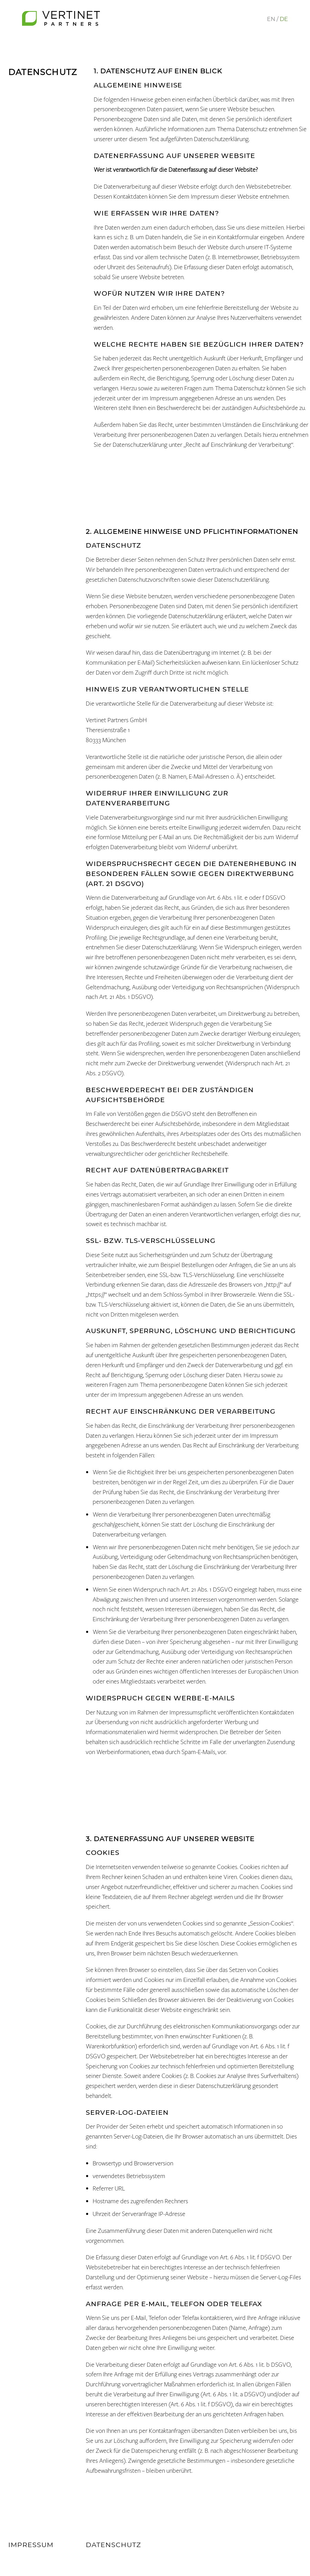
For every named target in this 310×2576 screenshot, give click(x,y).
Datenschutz (113, 2545)
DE (284, 19)
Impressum (30, 2545)
